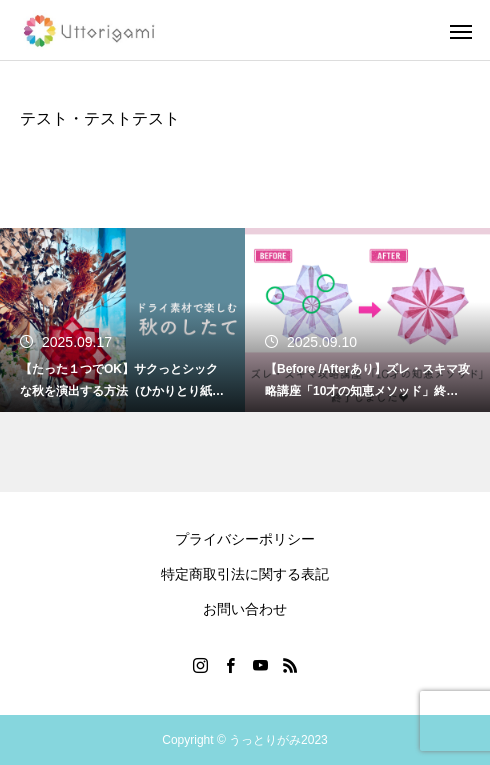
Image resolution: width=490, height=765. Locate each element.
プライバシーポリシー (245, 539)
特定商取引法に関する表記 (245, 574)
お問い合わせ (245, 609)
